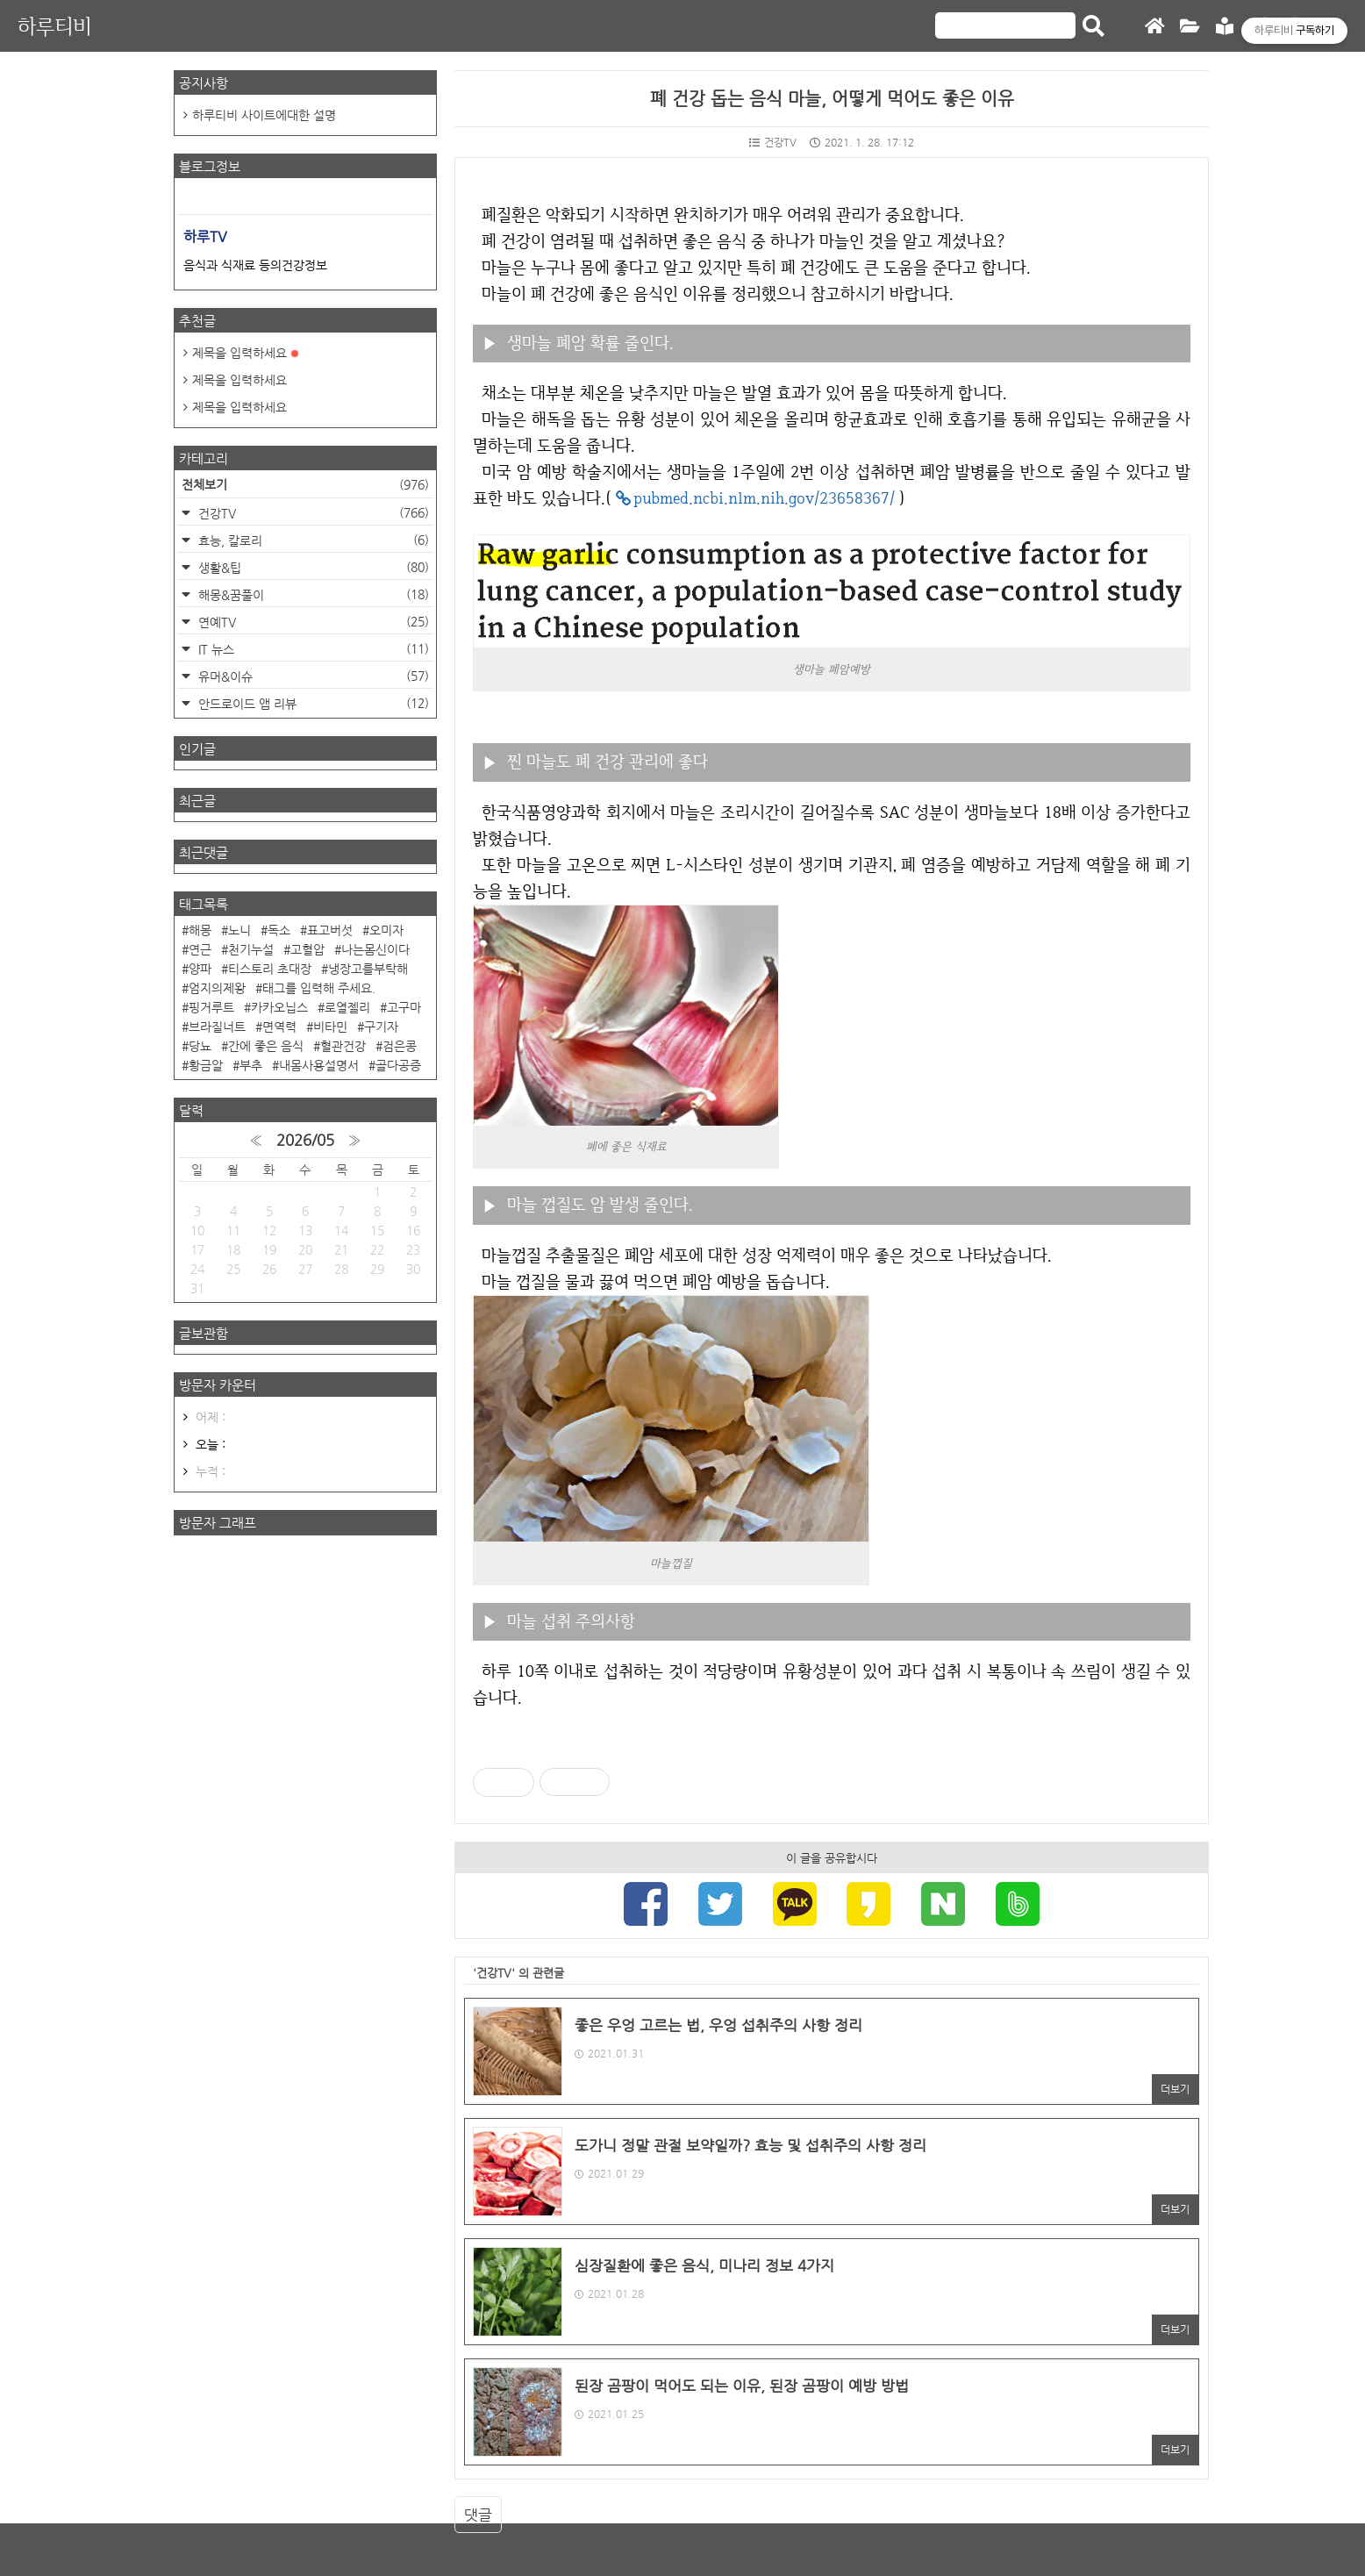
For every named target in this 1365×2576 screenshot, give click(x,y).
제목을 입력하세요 (245, 353)
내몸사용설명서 (319, 1065)
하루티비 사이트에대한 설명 (264, 115)
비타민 (330, 1027)
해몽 (200, 930)
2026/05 (305, 1139)
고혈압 (307, 949)
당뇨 (200, 1046)
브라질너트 (217, 1027)
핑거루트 (211, 1007)
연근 (200, 949)
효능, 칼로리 (312, 540)
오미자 (386, 930)
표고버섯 (330, 930)
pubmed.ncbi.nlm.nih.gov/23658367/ (764, 498)
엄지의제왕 (217, 988)
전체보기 (305, 484)
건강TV (773, 142)
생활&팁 (312, 567)
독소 (279, 930)
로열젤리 (347, 1007)
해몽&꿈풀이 (312, 594)
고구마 (404, 1007)
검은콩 (399, 1046)
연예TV (312, 621)
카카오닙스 (279, 1007)
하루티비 (54, 25)
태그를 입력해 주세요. (318, 988)
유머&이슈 (312, 676)
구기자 (381, 1027)
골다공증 (398, 1065)
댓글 (478, 2514)
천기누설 (251, 949)
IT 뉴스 (312, 648)
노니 (239, 930)
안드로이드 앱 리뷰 (312, 703)
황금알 (206, 1065)
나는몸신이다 (375, 949)
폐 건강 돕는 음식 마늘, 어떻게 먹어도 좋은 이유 (832, 99)
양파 (200, 969)
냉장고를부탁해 (368, 969)
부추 (250, 1065)
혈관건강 (343, 1046)
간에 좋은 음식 (266, 1046)
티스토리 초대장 (269, 969)
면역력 (279, 1027)
